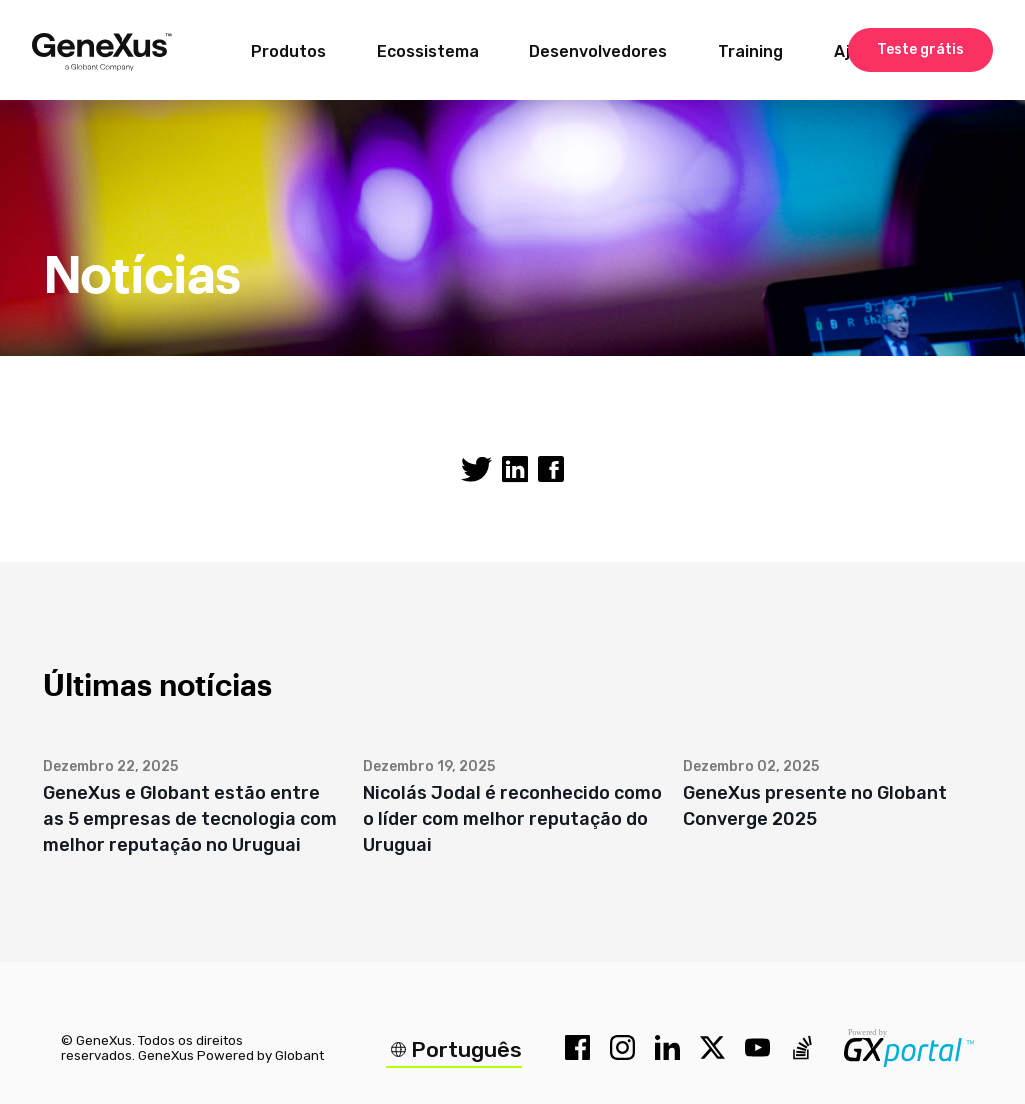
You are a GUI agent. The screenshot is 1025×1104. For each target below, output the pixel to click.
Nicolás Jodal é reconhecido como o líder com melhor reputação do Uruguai (512, 819)
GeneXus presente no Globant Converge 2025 (815, 806)
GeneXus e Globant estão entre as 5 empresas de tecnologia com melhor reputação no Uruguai (190, 819)
